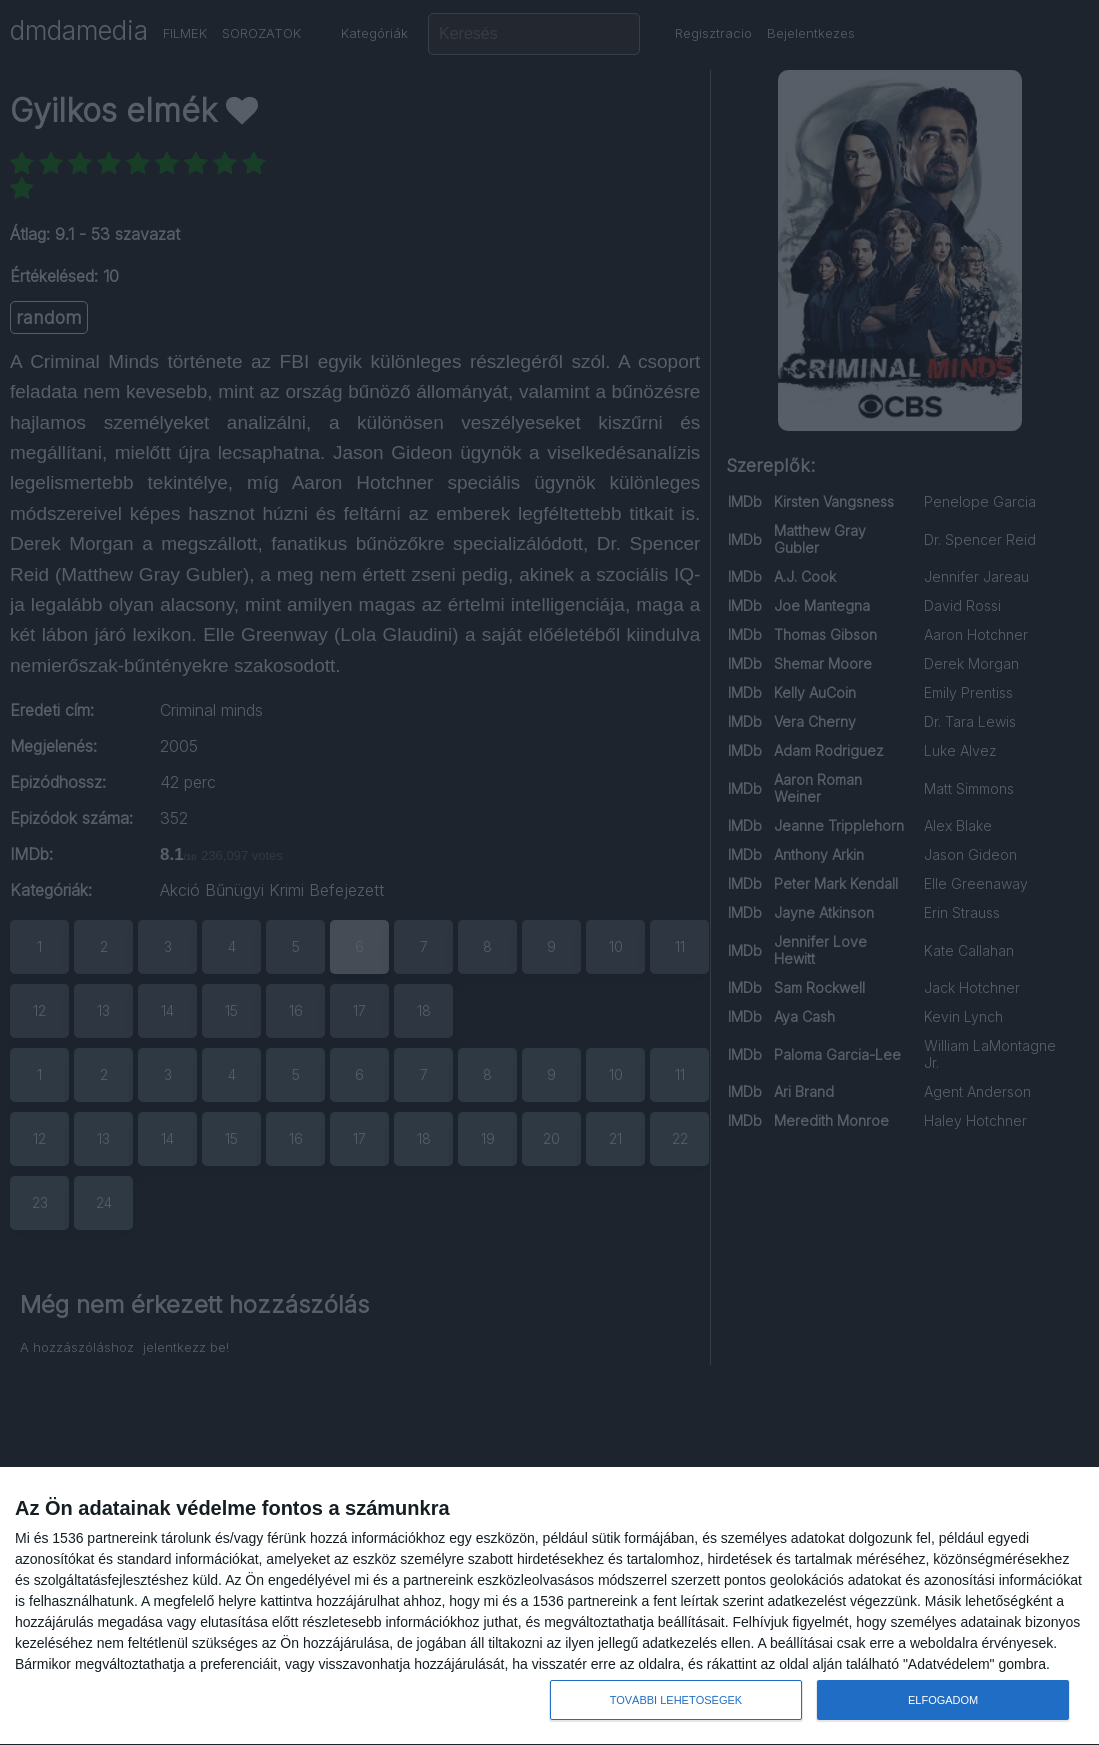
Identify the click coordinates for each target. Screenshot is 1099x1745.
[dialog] (549, 1606)
